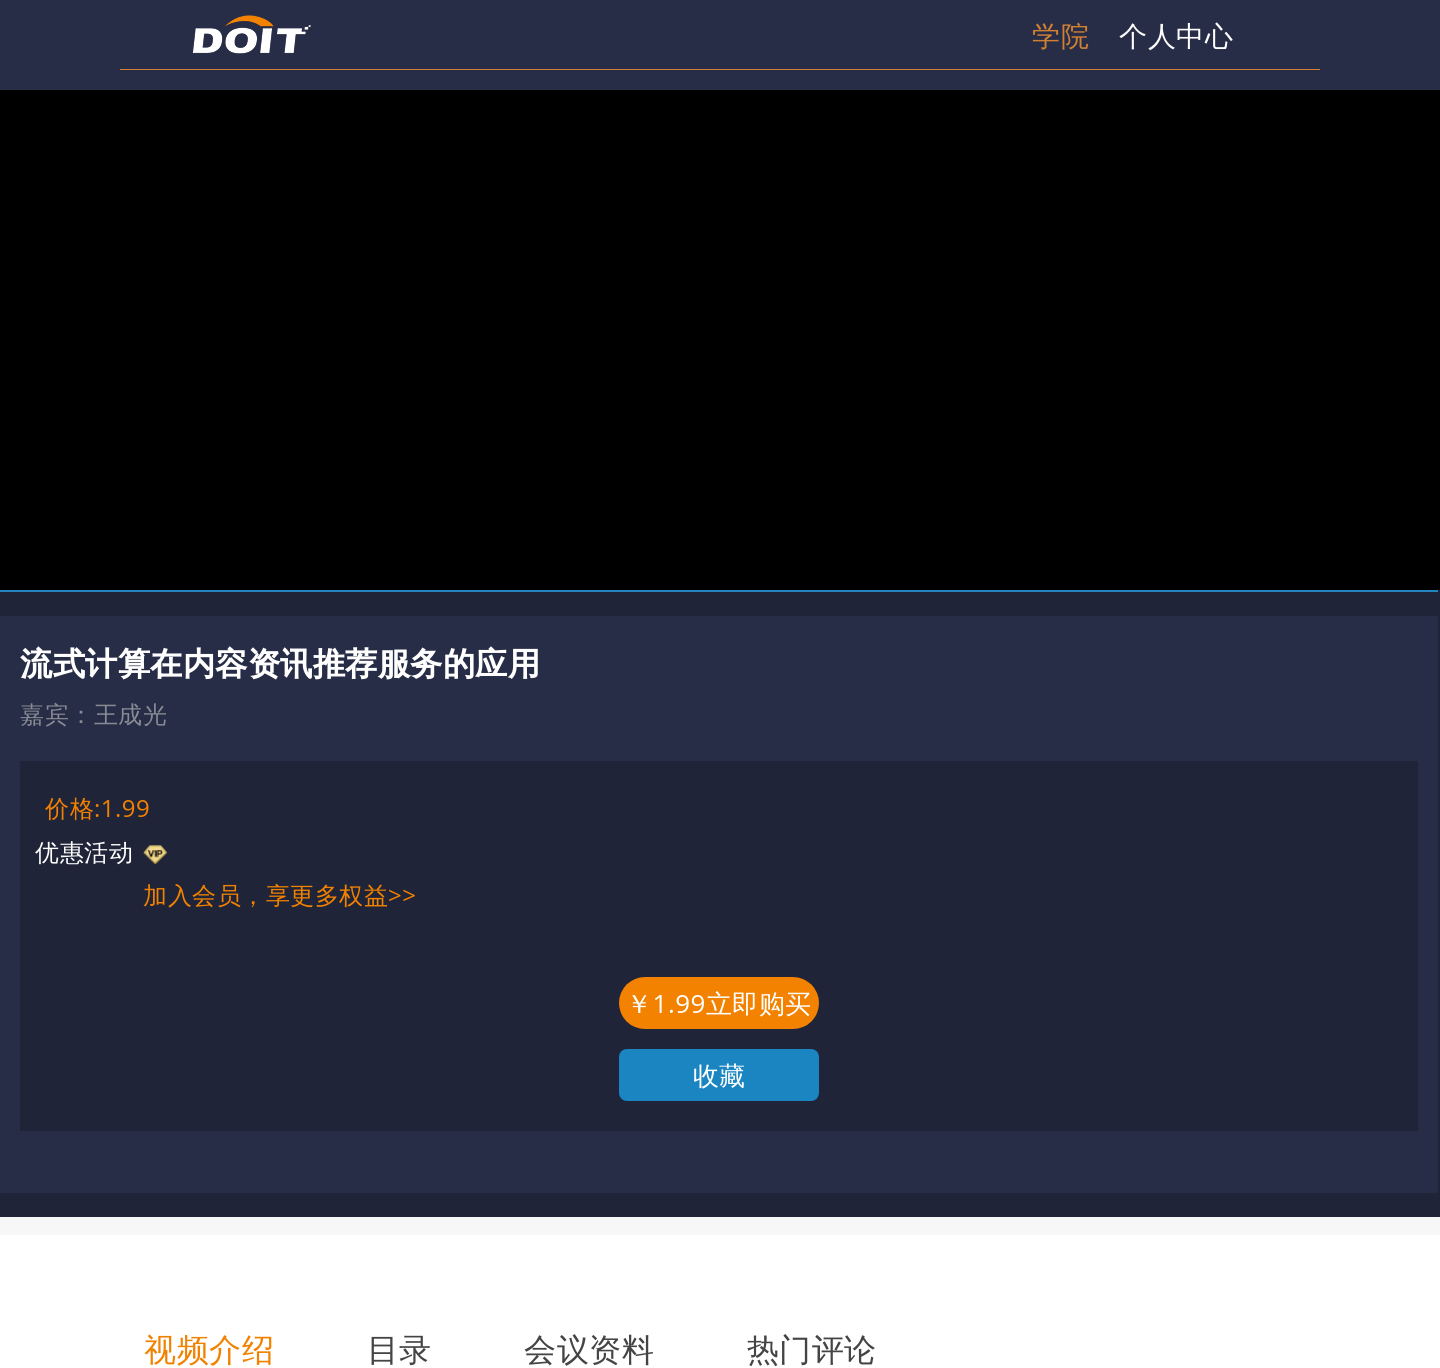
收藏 (719, 1075)
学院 (1060, 35)
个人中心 (1176, 35)
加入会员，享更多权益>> (279, 894)
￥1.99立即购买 (719, 1003)
